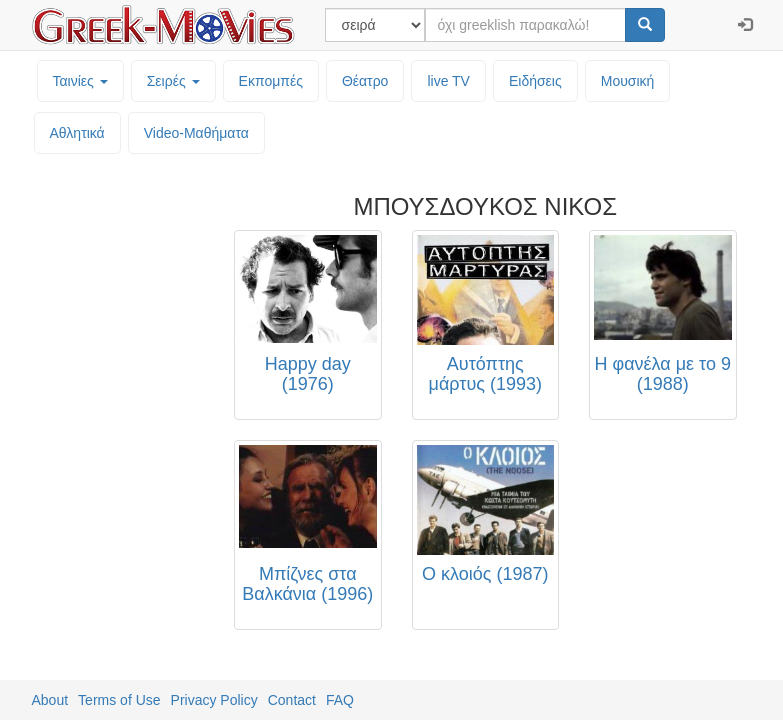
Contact (292, 700)
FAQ (340, 700)
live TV (448, 81)
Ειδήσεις (535, 81)
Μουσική (628, 81)
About (50, 700)
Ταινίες (80, 81)
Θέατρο (365, 81)
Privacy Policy (214, 700)
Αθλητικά (77, 133)
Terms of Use (119, 700)
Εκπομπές (271, 81)
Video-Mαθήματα (196, 133)
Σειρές (173, 81)
